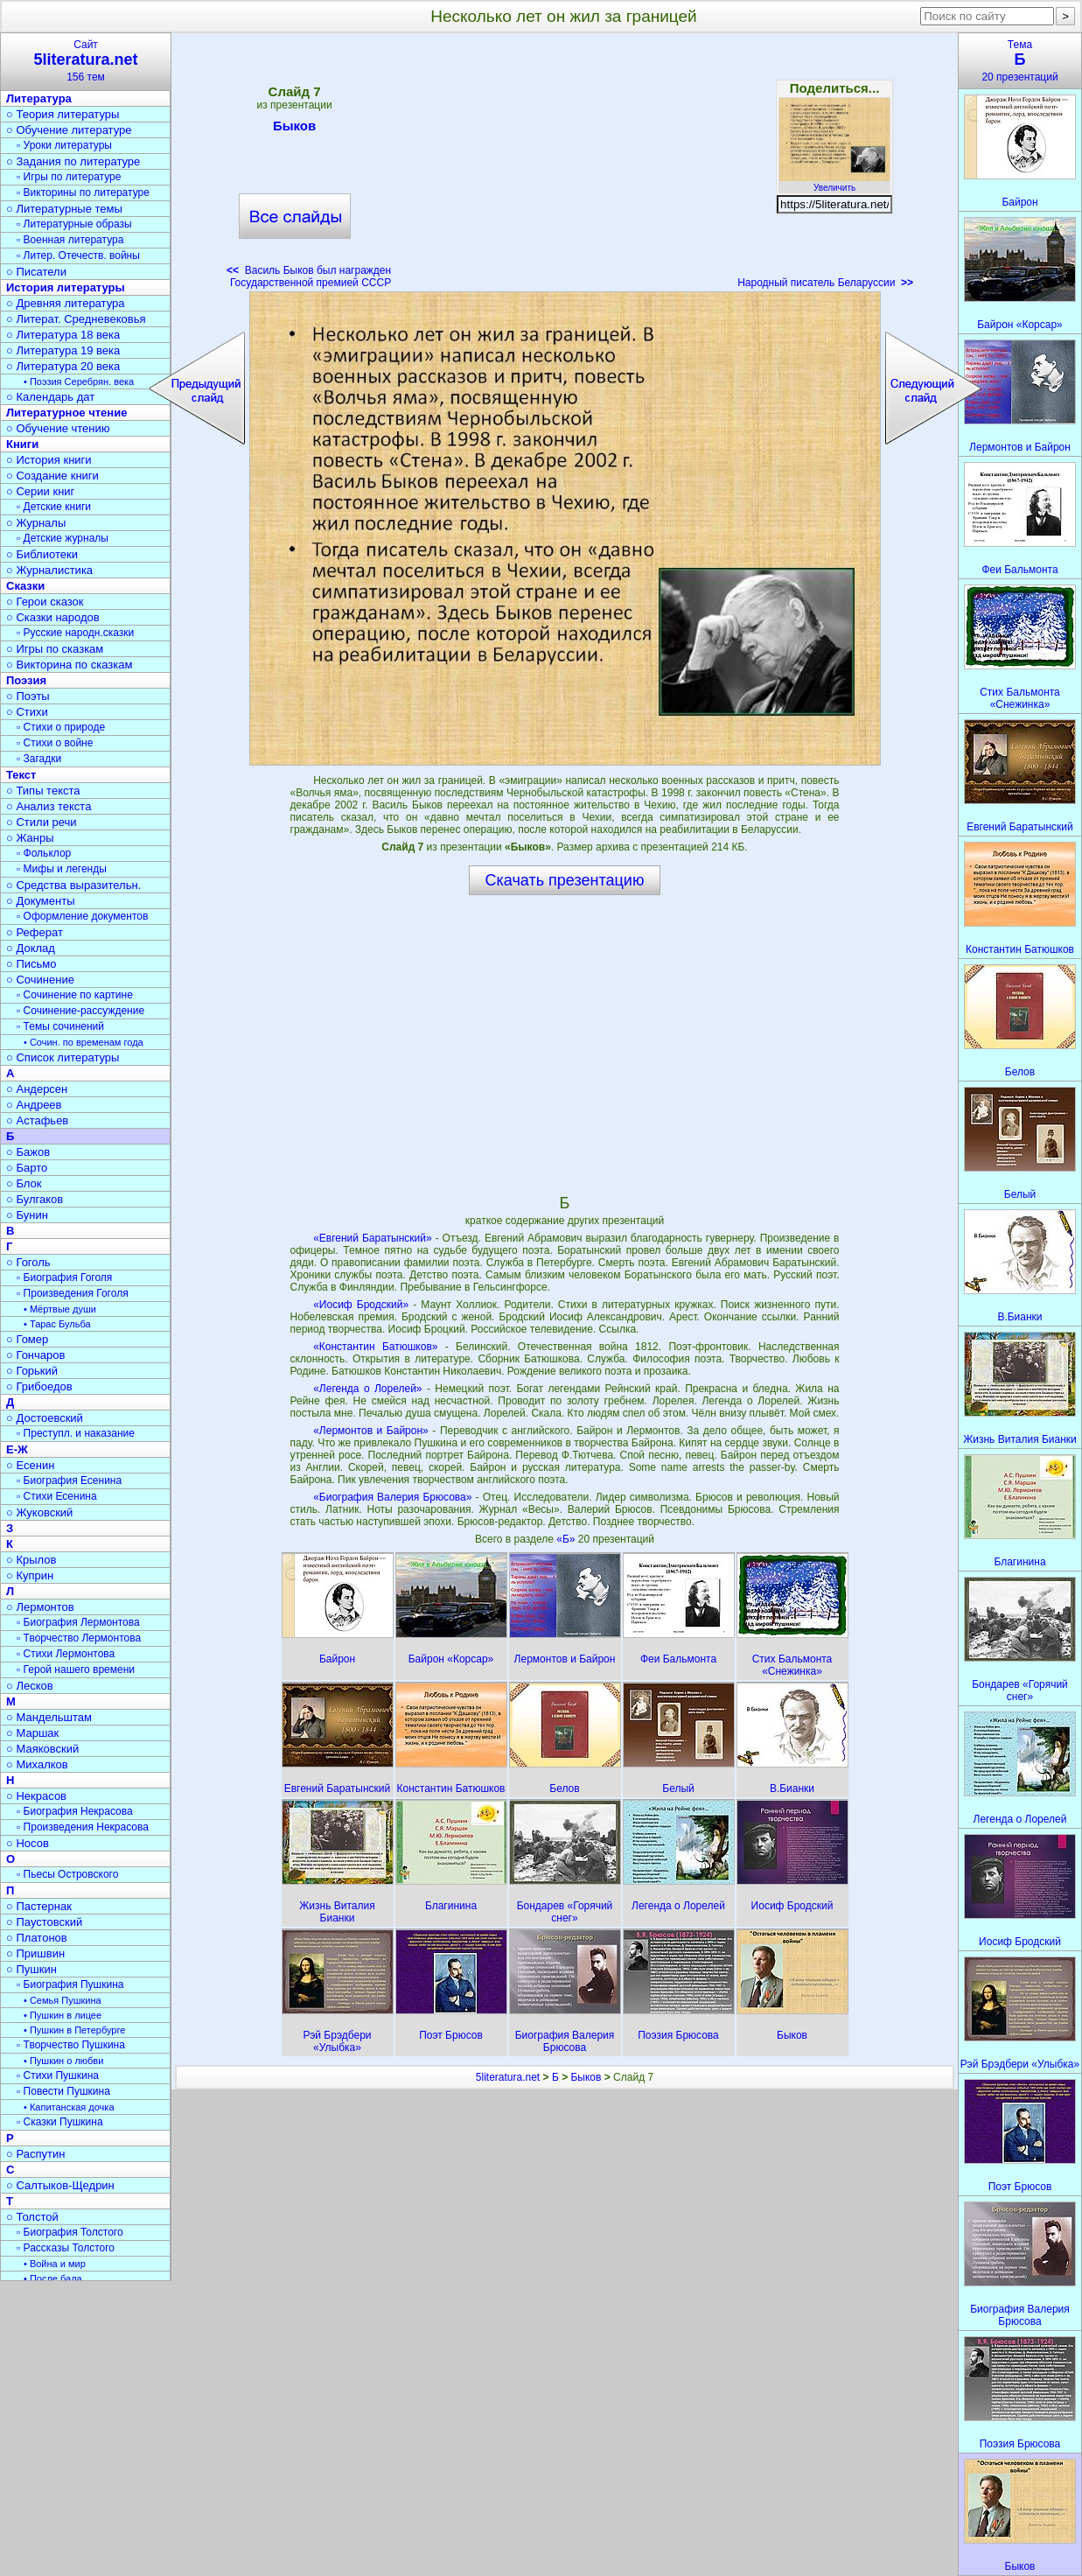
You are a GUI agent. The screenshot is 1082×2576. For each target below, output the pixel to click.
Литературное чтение (66, 412)
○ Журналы (36, 522)
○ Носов (27, 1843)
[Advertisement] (564, 166)
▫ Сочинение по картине (75, 995)
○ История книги (49, 459)
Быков (294, 128)
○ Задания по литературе (73, 161)
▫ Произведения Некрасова (83, 1827)
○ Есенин (30, 1465)
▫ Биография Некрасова (75, 1811)
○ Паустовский (44, 1921)
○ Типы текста (43, 790)
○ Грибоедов (39, 1386)
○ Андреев (34, 1104)
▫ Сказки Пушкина (60, 2122)
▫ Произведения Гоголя (73, 1293)
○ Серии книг (40, 491)
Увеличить (834, 182)
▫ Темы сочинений (60, 1026)
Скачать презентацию (565, 880)
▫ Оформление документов (82, 916)
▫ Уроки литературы (64, 145)
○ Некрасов (36, 1795)
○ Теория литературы (62, 114)
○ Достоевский (44, 1417)
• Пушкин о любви (63, 2060)
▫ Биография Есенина (69, 1480)
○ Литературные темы (64, 208)
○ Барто (26, 1167)
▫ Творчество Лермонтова (79, 1638)
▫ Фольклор (44, 853)
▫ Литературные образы (74, 224)
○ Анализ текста (48, 806)
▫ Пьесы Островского (67, 1874)
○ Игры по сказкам (54, 648)
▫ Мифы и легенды (62, 869)
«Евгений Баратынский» (372, 1238)
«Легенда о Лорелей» (367, 1388)
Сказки (25, 585)
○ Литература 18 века (63, 334)
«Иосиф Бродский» (360, 1304)
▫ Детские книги (54, 506)
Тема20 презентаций (1020, 60)
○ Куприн (29, 1575)
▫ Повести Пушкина (63, 2091)
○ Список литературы (62, 1057)
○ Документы (40, 900)
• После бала (53, 2278)
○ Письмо (31, 963)
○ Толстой (32, 2216)
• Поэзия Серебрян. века (79, 381)
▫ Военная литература (70, 240)
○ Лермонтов (40, 1607)
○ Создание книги (52, 475)
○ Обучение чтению (58, 428)
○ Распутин (35, 2153)
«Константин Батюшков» (375, 1346)
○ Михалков (37, 1764)
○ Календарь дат (50, 396)
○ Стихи (27, 711)
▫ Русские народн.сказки (75, 632)
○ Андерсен (36, 1089)
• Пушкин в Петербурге (74, 2030)
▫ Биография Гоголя (64, 1277)
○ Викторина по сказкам (69, 664)
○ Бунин (27, 1215)
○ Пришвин (35, 1953)
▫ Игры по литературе (69, 177)
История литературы (65, 287)
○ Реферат (34, 932)
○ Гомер (27, 1339)
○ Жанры (30, 837)
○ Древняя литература (65, 303)
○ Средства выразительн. (73, 885)
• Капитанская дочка (69, 2107)
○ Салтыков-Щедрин (60, 2185)
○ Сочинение (40, 979)
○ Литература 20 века (63, 366)
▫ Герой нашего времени (76, 1669)
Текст (21, 774)
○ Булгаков (34, 1199)
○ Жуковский (39, 1512)
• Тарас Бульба (57, 1324)
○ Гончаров (35, 1355)
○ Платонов (36, 1937)
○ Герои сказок (45, 601)
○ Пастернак (39, 1906)
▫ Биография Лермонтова (78, 1622)
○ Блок (24, 1183)
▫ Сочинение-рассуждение (80, 1010)
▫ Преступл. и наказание (76, 1433)
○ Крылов (31, 1559)
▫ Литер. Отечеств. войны (78, 255)
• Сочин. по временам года (83, 1042)
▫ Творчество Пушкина (71, 2045)
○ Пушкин (31, 1969)
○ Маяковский (42, 1748)
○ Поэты (28, 696)
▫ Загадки (39, 758)
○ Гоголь (28, 1262)
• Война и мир (55, 2263)
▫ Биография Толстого (70, 2232)
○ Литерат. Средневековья (76, 319)
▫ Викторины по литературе (83, 192)
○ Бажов (28, 1151)
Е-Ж (17, 1449)
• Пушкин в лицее (62, 2015)
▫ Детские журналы (62, 538)
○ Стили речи (41, 822)
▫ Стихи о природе (61, 727)
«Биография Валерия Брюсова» (392, 1497)
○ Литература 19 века (63, 350)
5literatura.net (508, 2077)
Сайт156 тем (86, 60)
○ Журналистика (49, 570)
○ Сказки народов (53, 617)
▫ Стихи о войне (55, 743)
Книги (22, 444)
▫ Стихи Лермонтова (66, 1654)
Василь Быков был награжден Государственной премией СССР (309, 276)
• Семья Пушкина (62, 2000)
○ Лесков (29, 1685)
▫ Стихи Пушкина (58, 2075)
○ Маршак (32, 1733)
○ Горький (32, 1370)
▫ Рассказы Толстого (66, 2248)
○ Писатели (36, 271)
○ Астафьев (37, 1120)
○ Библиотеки (42, 554)
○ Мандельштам (49, 1717)
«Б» (567, 1539)
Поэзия (26, 680)
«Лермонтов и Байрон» (371, 1430)
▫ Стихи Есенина (57, 1496)
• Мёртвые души (60, 1309)
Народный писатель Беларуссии (825, 282)
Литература (39, 98)
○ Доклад (30, 948)
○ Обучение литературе (69, 129)
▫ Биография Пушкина (70, 1984)
